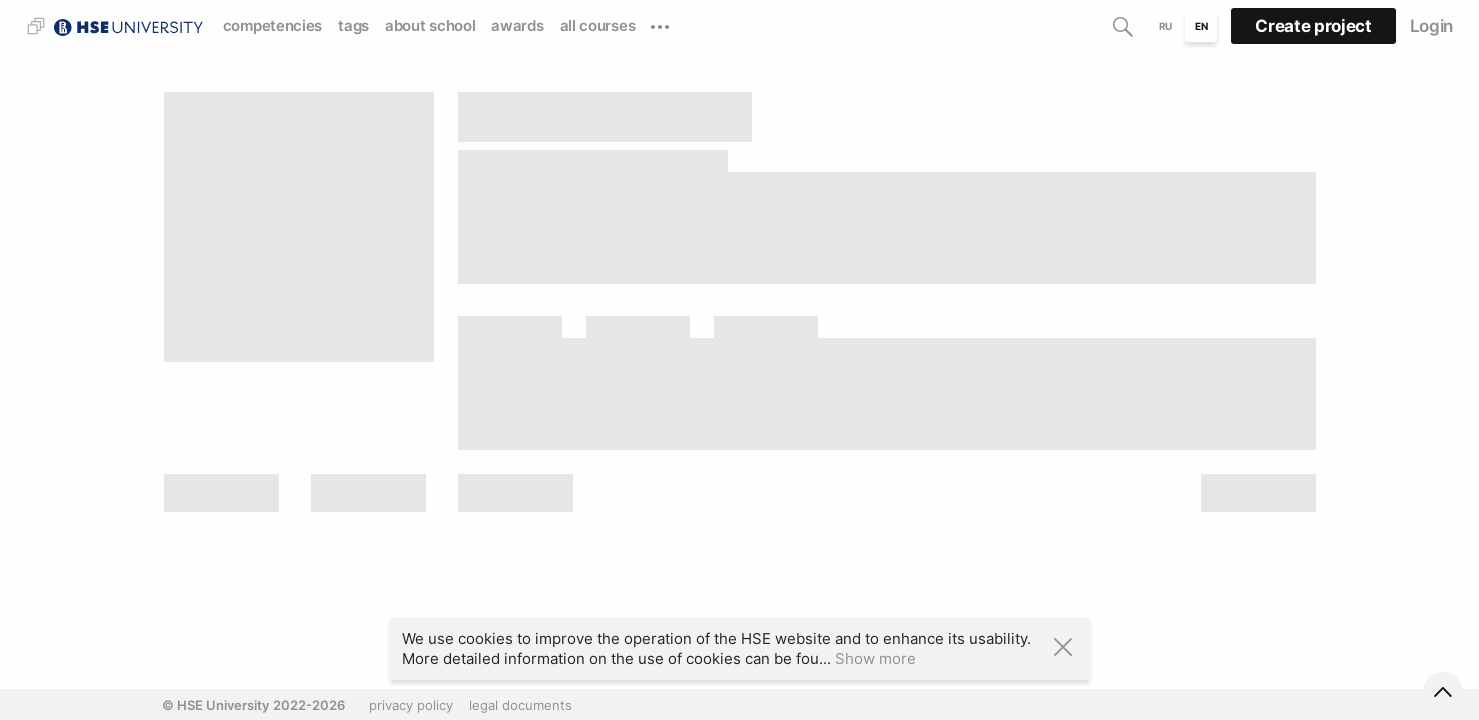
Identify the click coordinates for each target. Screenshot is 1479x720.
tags (353, 25)
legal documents (520, 705)
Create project (1313, 26)
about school (430, 25)
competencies (272, 25)
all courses (598, 25)
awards (517, 25)
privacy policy (411, 705)
